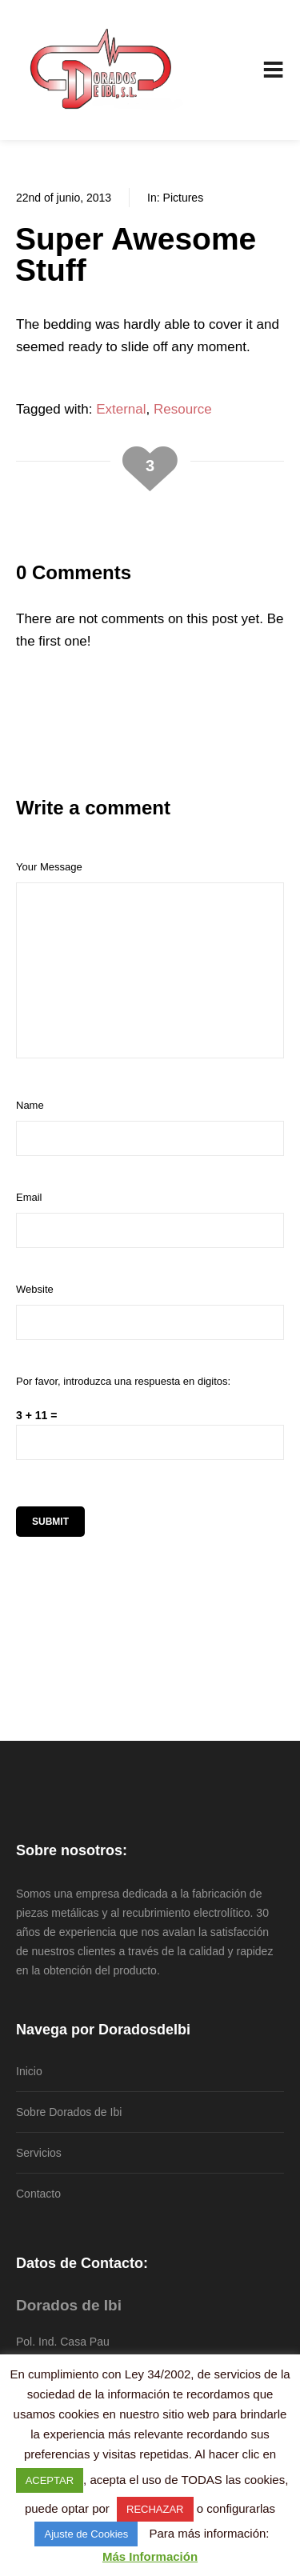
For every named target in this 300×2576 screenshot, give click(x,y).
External (121, 409)
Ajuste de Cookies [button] (86, 2534)
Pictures (183, 197)
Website (35, 1289)
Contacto (38, 2193)
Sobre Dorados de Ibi (69, 2112)
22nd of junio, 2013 (63, 197)
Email (29, 1197)
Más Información (150, 2556)
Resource (183, 409)
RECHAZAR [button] (155, 2509)
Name (30, 1105)
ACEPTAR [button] (50, 2480)
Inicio (29, 2071)
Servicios (39, 2152)
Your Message (49, 867)
